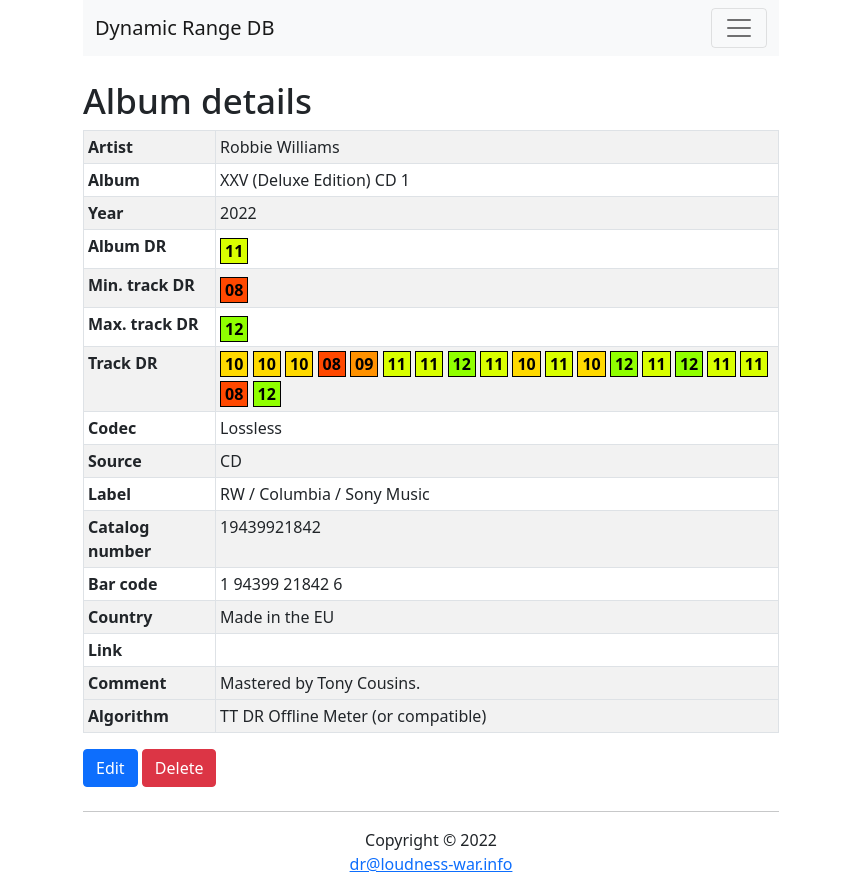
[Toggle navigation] (739, 28)
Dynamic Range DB (184, 27)
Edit (110, 768)
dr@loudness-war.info (431, 864)
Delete (179, 768)
